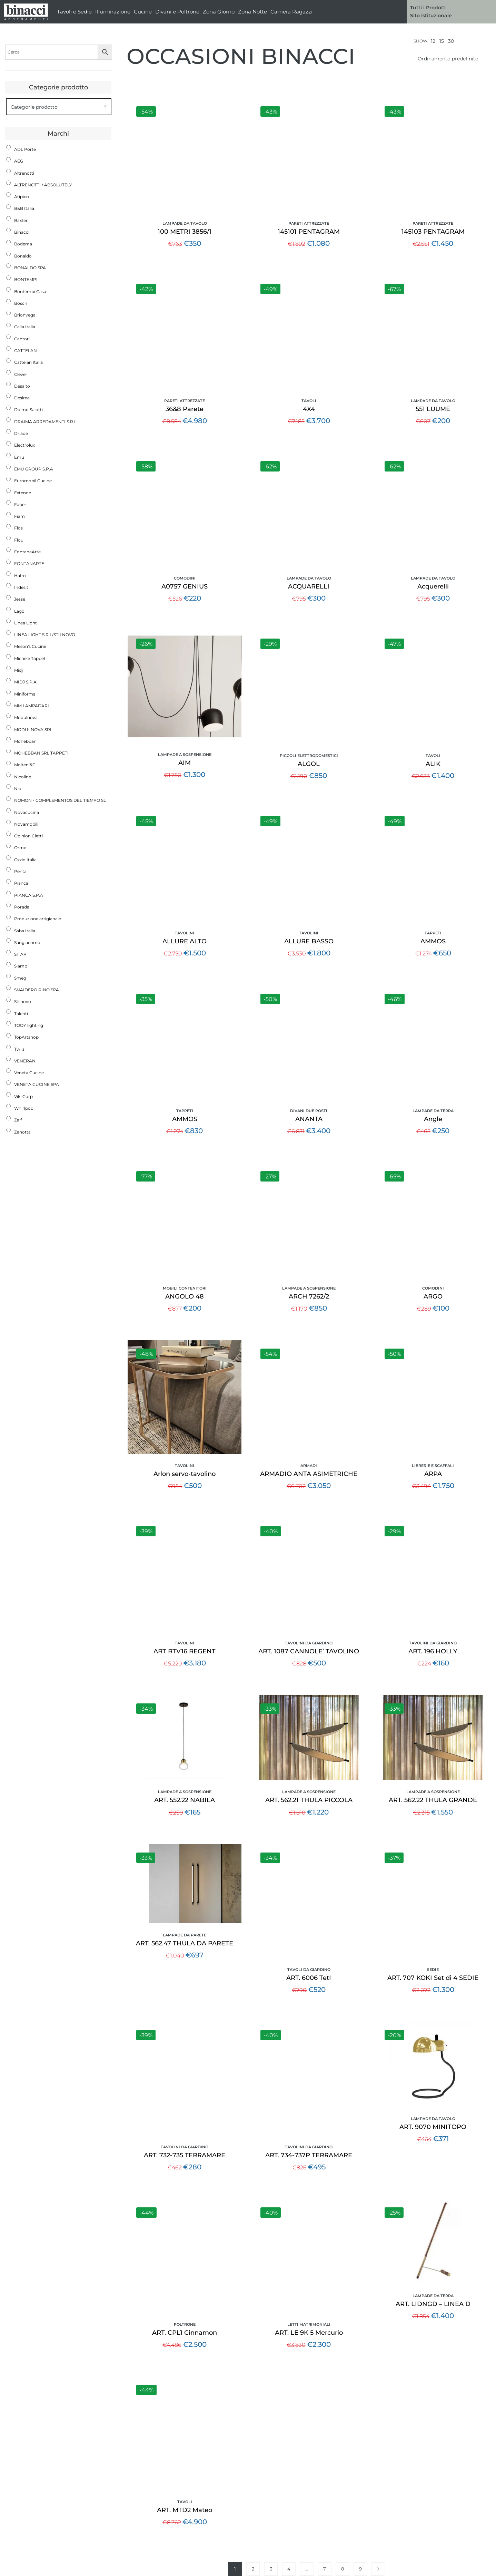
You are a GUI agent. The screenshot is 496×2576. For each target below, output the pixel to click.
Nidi (18, 788)
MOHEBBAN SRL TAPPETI (41, 753)
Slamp (20, 966)
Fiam (19, 516)
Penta (20, 871)
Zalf (18, 1119)
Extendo (22, 492)
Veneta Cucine (29, 1072)
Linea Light (25, 622)
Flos (18, 528)
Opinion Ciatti (28, 835)
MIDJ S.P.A (25, 681)
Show (420, 40)
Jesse (19, 599)
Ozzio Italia (25, 859)
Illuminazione (112, 11)
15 (441, 41)
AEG (18, 161)
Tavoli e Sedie (74, 11)
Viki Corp (23, 1096)
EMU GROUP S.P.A (33, 469)
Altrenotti (24, 173)
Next (378, 2569)
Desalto (22, 386)
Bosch (20, 303)
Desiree (22, 397)
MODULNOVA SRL (33, 729)
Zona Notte (252, 11)
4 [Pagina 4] (288, 2569)
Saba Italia (24, 930)
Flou (18, 540)
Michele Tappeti (30, 658)
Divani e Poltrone (177, 11)
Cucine (143, 11)
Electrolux (24, 445)
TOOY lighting (28, 1025)
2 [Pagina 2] (253, 2569)
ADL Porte (25, 149)
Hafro (20, 575)
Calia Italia (24, 326)
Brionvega (25, 315)
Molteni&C (25, 764)
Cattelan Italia (28, 362)
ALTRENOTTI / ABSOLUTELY (43, 184)
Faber (20, 504)
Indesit (21, 587)
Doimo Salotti (28, 409)
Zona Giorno (219, 11)
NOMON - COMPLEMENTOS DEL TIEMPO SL (60, 800)
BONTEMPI (26, 279)
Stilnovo (22, 1001)
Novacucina (26, 812)
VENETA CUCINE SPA (36, 1084)
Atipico (21, 196)
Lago (19, 611)
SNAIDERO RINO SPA (36, 989)
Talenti (21, 1013)
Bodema (23, 243)
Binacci (21, 232)
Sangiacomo (27, 942)
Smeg (20, 978)
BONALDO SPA (30, 267)
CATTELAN (25, 350)
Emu (19, 457)
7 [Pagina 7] (324, 2569)
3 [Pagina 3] (271, 2569)
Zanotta (22, 1132)
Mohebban (25, 741)
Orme (20, 847)
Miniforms (24, 694)
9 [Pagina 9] (360, 2569)
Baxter (21, 220)
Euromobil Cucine (33, 480)
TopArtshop (26, 1037)
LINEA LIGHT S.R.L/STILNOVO (44, 634)
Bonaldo (23, 256)
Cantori (22, 338)
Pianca (21, 883)
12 (433, 41)
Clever (20, 374)
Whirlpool (24, 1108)
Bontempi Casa (30, 291)
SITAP (20, 954)
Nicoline (22, 776)
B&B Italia (24, 208)
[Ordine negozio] (452, 58)
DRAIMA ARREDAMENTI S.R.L (45, 421)
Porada (21, 907)
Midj (18, 670)
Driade (21, 433)
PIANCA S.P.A (28, 895)
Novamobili (26, 824)
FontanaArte (27, 551)
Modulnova (26, 717)
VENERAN (25, 1060)
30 (451, 41)
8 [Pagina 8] (342, 2569)
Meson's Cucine (30, 646)
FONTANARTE (29, 563)
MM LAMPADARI (31, 705)
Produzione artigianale (37, 918)
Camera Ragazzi (291, 11)
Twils (19, 1049)
